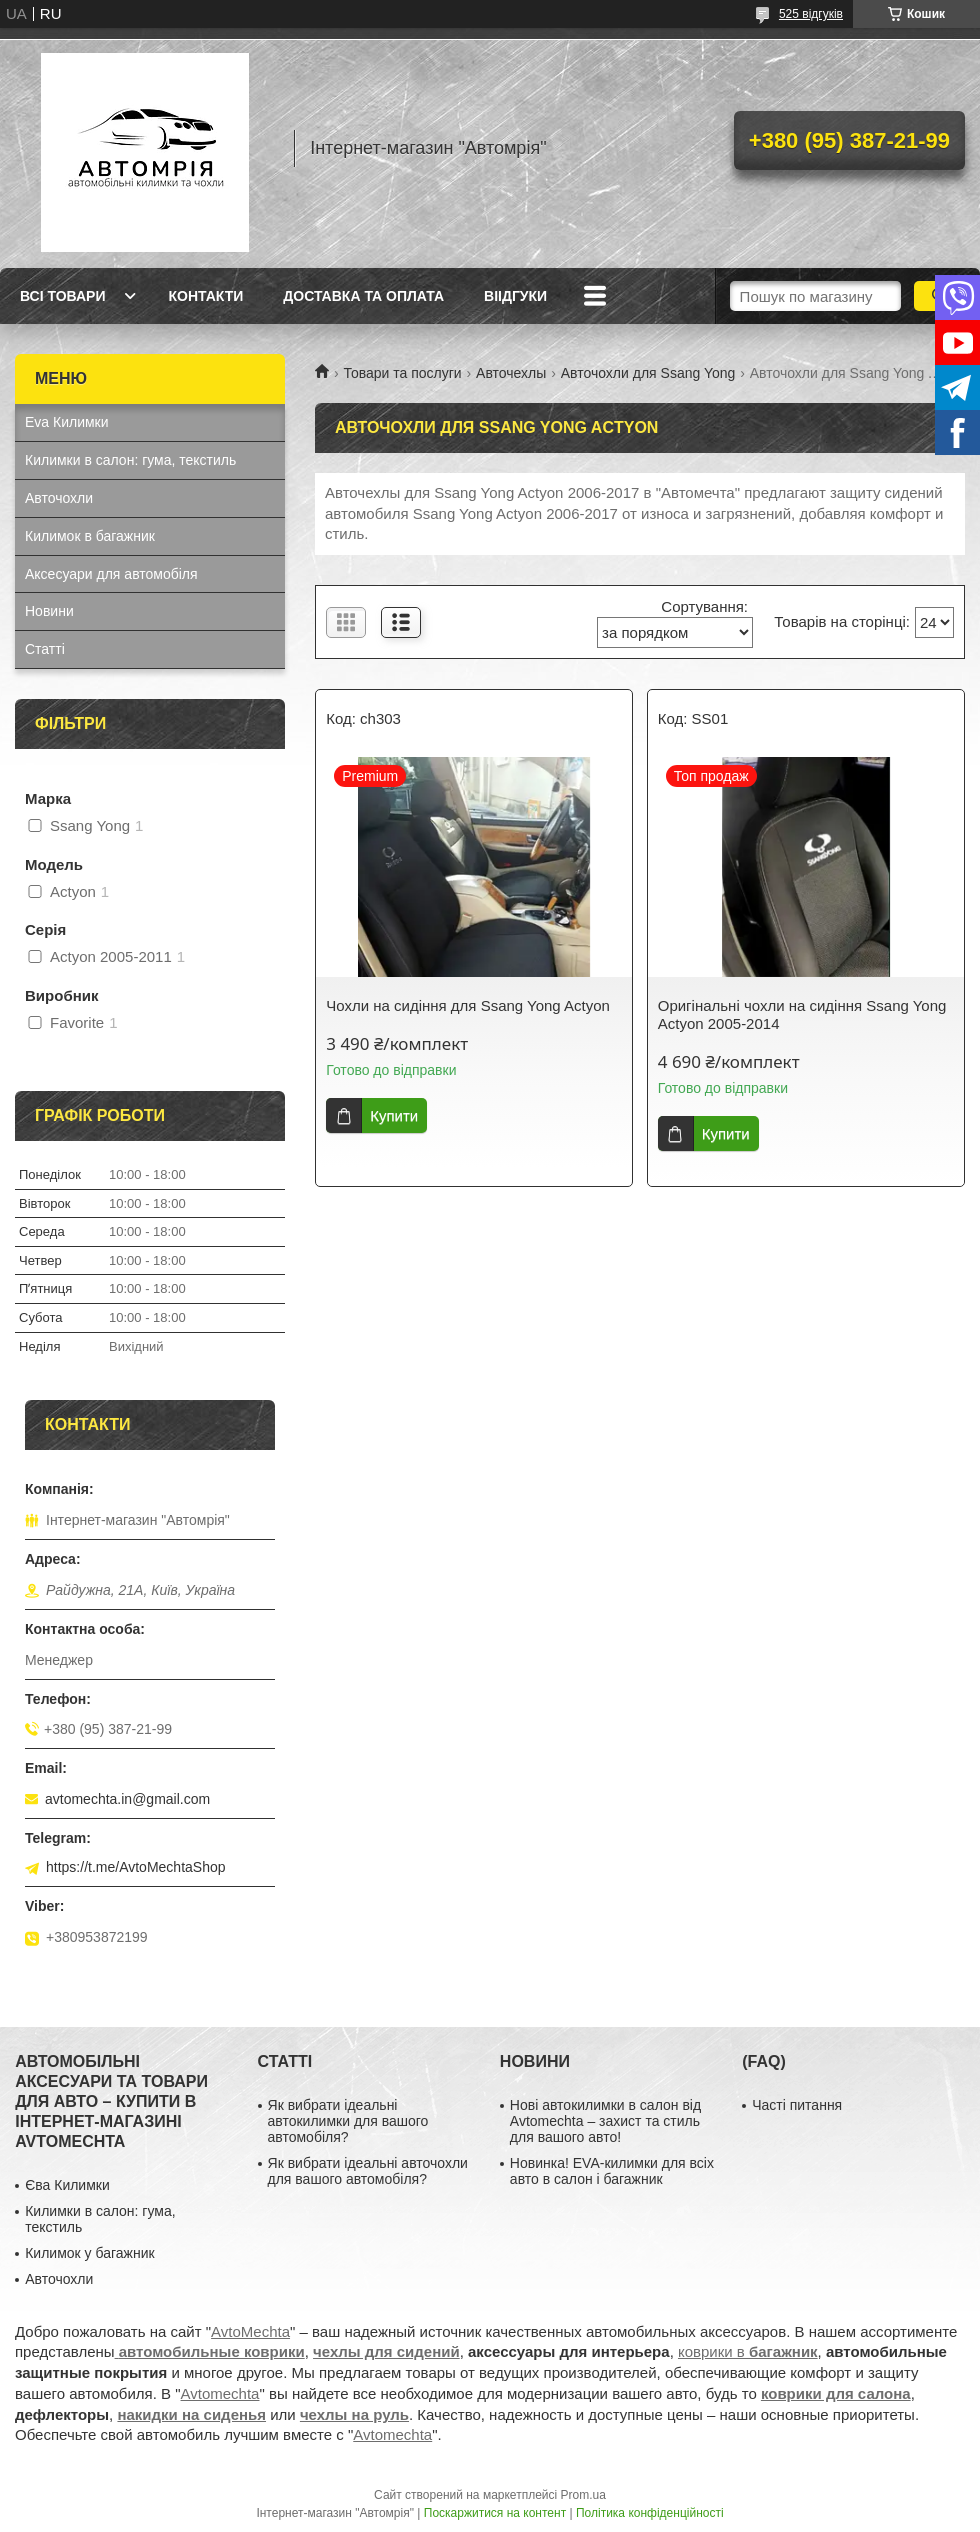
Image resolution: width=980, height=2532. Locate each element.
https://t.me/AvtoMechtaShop (136, 1867)
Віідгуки (515, 296)
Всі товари (62, 296)
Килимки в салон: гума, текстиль (130, 460)
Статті (45, 649)
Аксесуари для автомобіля (111, 574)
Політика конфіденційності (650, 2513)
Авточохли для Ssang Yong (648, 373)
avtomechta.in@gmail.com (127, 1799)
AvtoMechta (250, 2331)
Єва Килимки (67, 2185)
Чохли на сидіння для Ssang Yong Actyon (468, 1005)
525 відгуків (811, 14)
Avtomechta (220, 2393)
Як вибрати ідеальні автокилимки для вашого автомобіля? (348, 2121)
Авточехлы (511, 373)
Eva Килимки (67, 422)
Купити (394, 1115)
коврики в (748, 2351)
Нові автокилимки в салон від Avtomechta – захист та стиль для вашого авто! (605, 2121)
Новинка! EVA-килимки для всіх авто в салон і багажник (612, 2171)
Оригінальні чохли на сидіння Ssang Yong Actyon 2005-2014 (802, 1014)
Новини (49, 611)
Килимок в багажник (90, 536)
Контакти (205, 296)
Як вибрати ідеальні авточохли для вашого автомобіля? (368, 2171)
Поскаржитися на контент (495, 2513)
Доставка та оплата (363, 296)
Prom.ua (583, 2495)
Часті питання (797, 2105)
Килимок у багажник (89, 2253)
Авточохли (59, 498)
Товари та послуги (402, 373)
